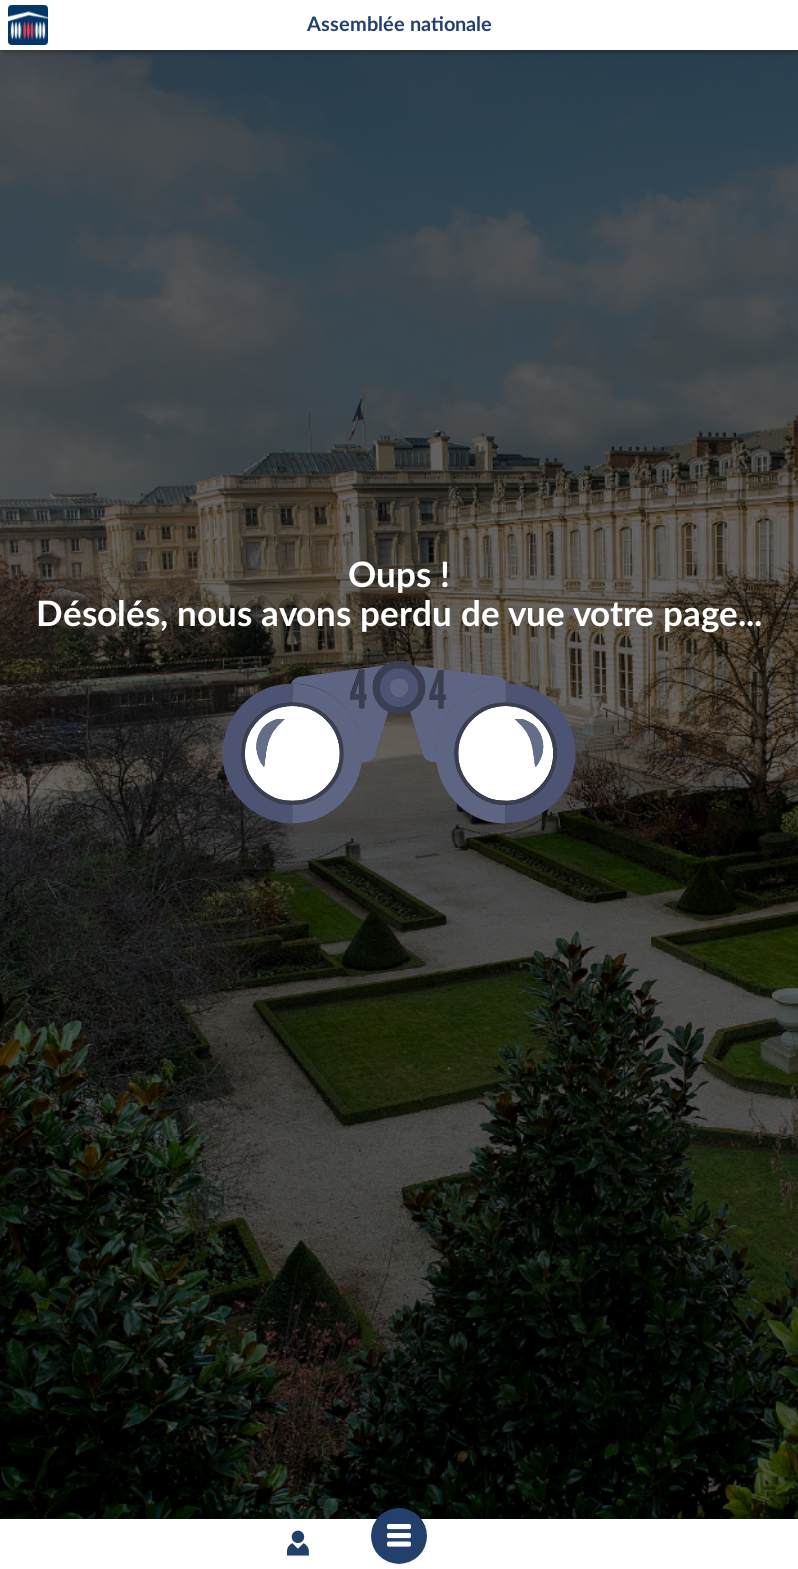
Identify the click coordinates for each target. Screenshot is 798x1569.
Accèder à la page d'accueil (28, 25)
